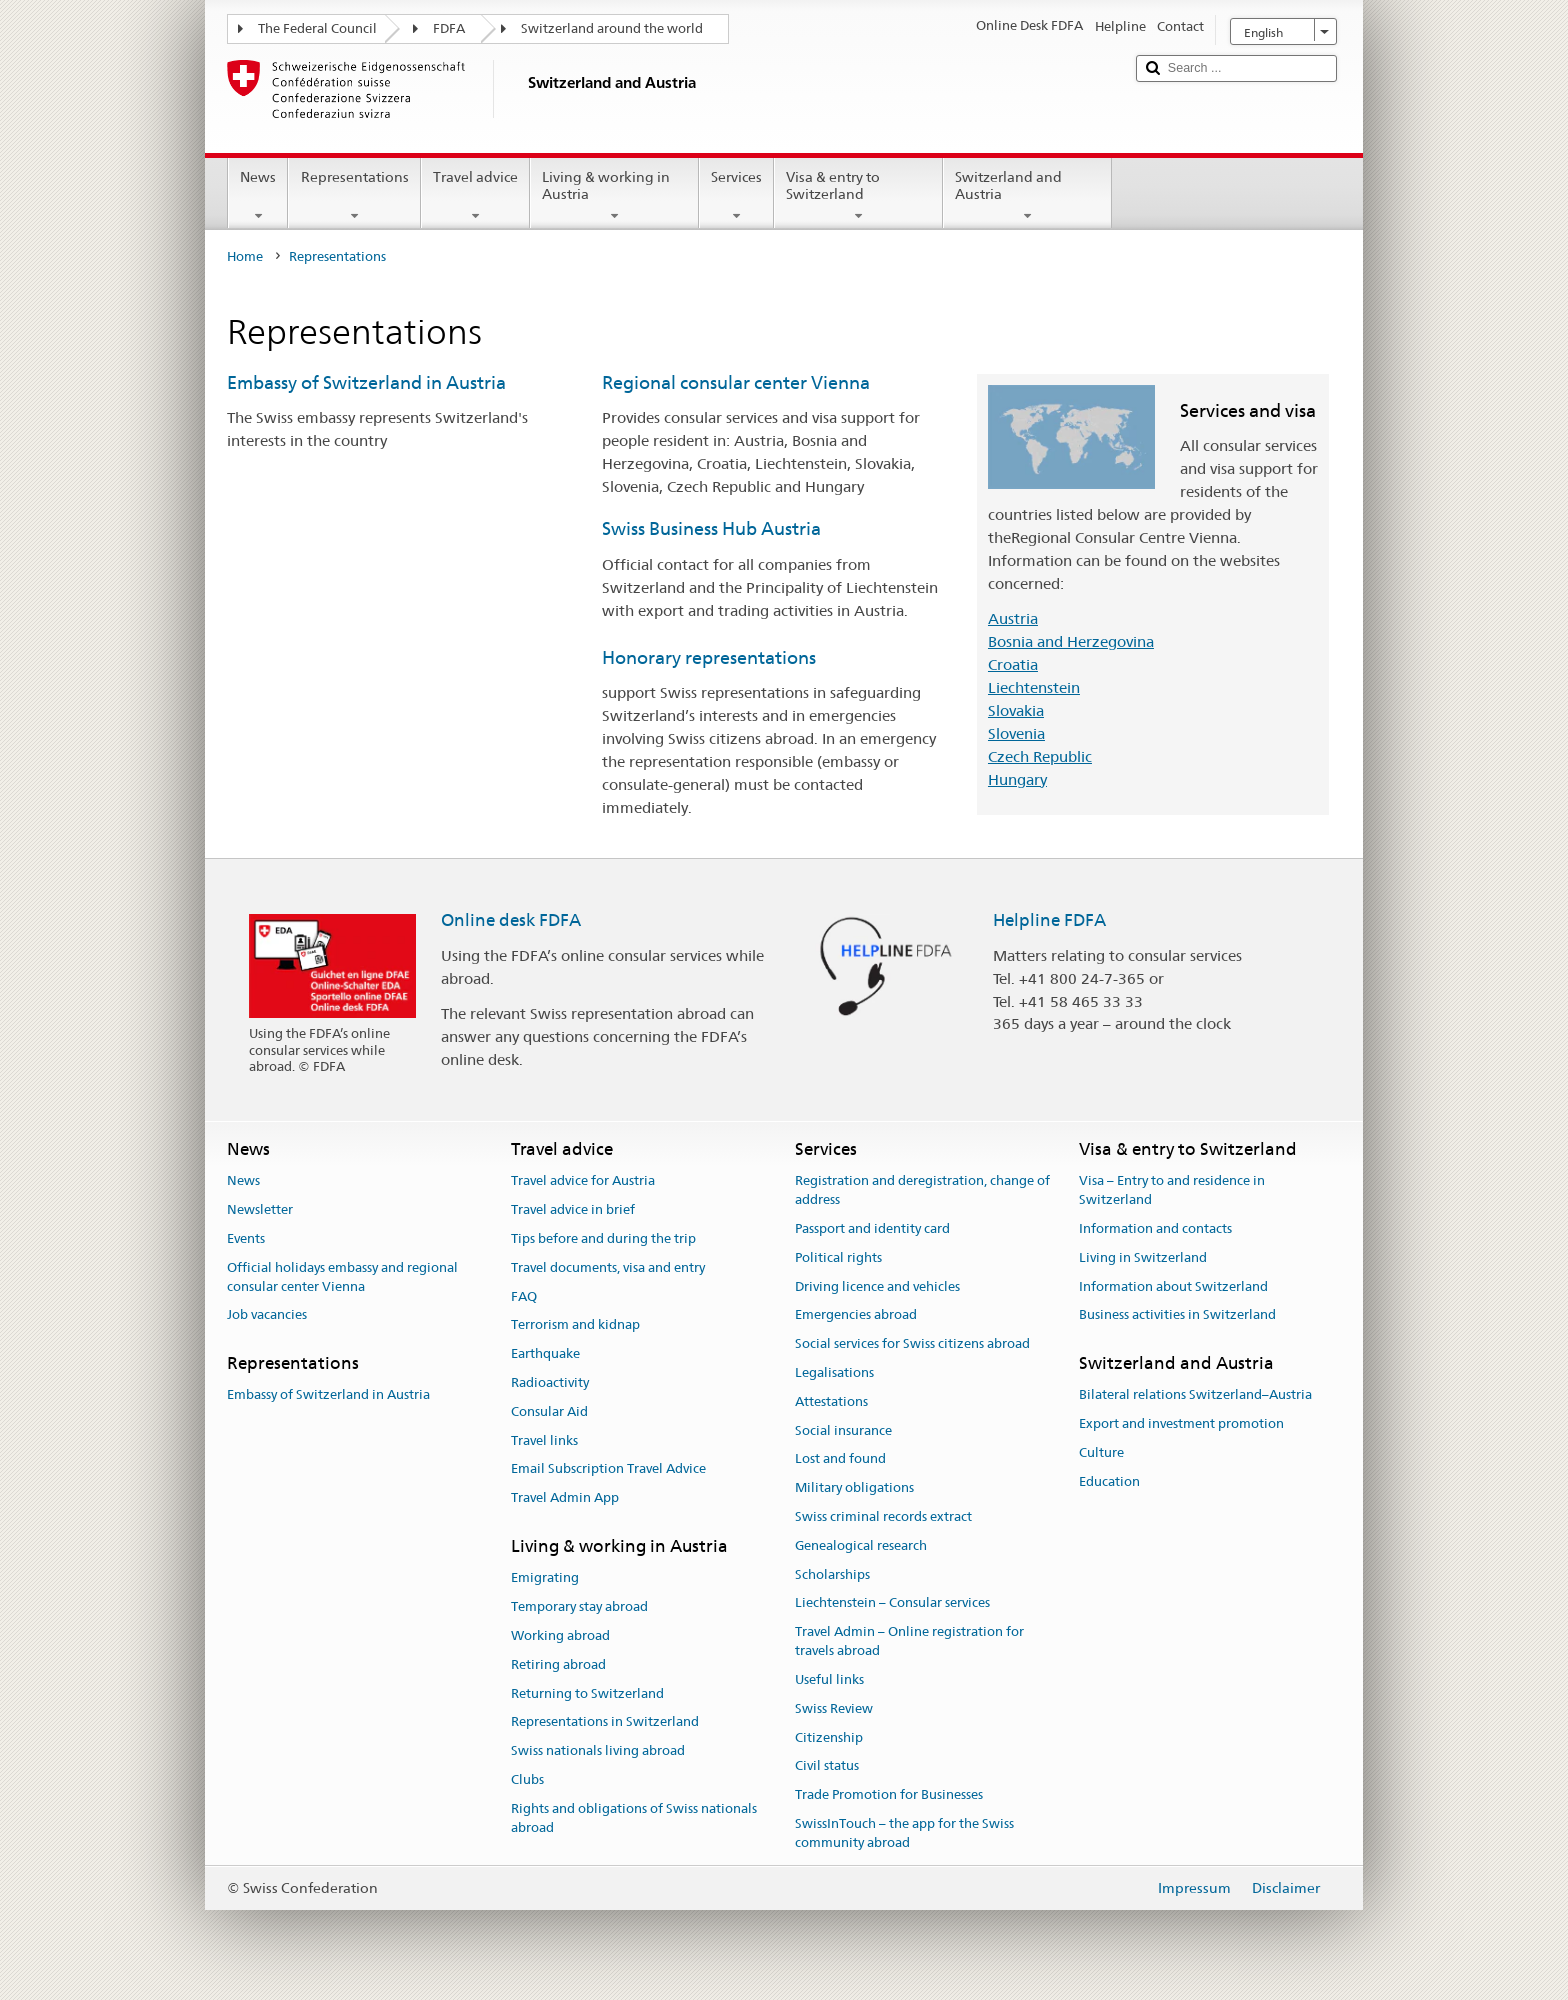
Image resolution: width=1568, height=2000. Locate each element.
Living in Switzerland (1143, 1257)
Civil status (827, 1766)
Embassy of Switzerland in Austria (366, 382)
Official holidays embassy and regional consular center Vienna (342, 1277)
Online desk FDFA (511, 920)
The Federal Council (317, 28)
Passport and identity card (872, 1228)
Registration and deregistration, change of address (922, 1191)
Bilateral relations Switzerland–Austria (1195, 1395)
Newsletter (260, 1209)
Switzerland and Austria (1027, 196)
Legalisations (834, 1372)
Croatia (1013, 664)
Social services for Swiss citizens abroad (912, 1343)
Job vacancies (267, 1315)
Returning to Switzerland (587, 1693)
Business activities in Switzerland (1177, 1315)
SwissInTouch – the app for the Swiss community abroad (904, 1833)
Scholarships (832, 1574)
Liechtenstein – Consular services (892, 1603)
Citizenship (829, 1737)
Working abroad (560, 1635)
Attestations (831, 1401)
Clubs (527, 1779)
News (258, 196)
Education (1109, 1481)
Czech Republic (1040, 756)
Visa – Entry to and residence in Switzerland (1172, 1191)
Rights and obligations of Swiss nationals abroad (634, 1818)
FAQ (524, 1296)
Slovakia (1016, 710)
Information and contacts (1155, 1228)
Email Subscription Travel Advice (608, 1469)
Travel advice (475, 196)
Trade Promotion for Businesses (889, 1794)
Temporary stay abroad (579, 1606)
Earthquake (545, 1353)
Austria (1013, 618)
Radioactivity (550, 1382)
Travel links (544, 1440)
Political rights (838, 1257)
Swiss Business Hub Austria (711, 528)
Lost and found (840, 1459)
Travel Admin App (565, 1498)
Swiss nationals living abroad (598, 1750)
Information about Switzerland (1173, 1286)
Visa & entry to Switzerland (858, 196)
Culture (1101, 1452)
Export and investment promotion (1181, 1424)
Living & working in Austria (614, 196)
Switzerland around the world (612, 28)
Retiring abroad (558, 1664)
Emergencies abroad (856, 1315)
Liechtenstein (1034, 687)
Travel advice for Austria (583, 1181)
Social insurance (843, 1430)
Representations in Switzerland (605, 1722)
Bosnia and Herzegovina (1071, 641)
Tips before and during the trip (603, 1238)
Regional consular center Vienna (736, 382)
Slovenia (1016, 733)
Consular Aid (549, 1411)
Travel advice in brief (573, 1209)
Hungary (1017, 779)
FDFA (449, 28)
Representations (354, 196)
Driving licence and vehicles (877, 1286)
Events (246, 1238)
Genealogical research (861, 1545)
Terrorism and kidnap (575, 1325)
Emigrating (545, 1578)
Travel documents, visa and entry (608, 1267)
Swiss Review (834, 1708)
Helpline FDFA (1049, 920)
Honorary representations (709, 657)
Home (245, 256)
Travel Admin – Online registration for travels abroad (909, 1642)
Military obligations (854, 1487)
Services (736, 196)
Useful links (829, 1679)
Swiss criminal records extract (883, 1516)
